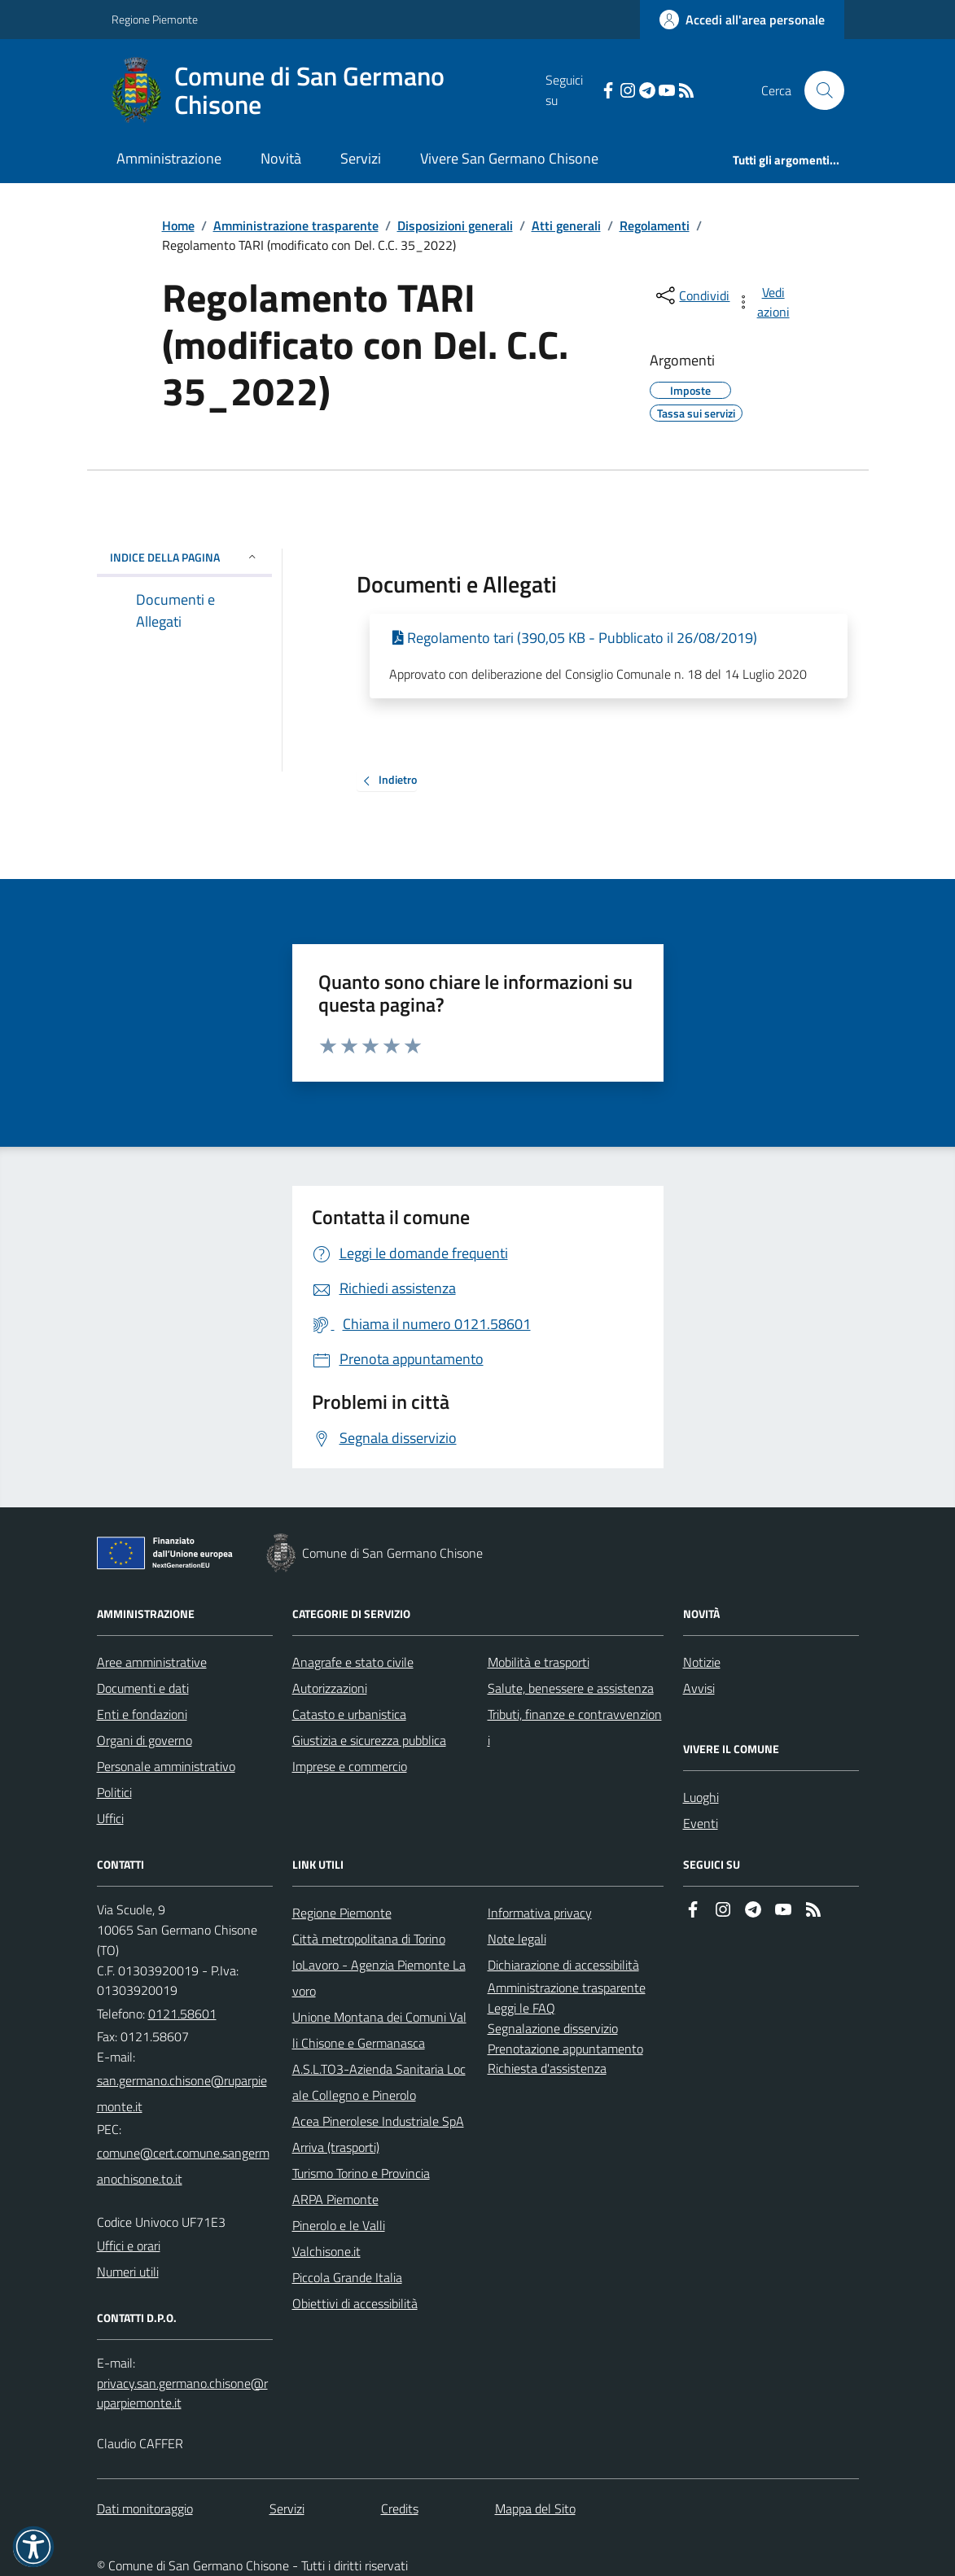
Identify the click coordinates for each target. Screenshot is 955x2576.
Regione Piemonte (155, 19)
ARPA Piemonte (335, 2199)
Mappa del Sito (535, 2508)
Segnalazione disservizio (553, 2028)
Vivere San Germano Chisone (509, 158)
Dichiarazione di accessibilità (563, 1965)
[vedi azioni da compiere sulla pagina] (763, 301)
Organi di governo (144, 1740)
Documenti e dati (143, 1688)
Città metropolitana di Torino (368, 1938)
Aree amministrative (152, 1662)
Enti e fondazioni (142, 1714)
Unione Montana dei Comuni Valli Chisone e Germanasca (379, 2030)
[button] (33, 2547)
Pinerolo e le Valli (338, 2225)
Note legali (517, 1938)
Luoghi (701, 1797)
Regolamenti (655, 225)
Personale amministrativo (166, 1766)
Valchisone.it (326, 2251)
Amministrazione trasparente (296, 225)
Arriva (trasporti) (335, 2147)
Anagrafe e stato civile (353, 1662)
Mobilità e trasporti (538, 1662)
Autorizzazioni (329, 1688)
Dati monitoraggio (145, 2508)
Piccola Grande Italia (347, 2277)
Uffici (110, 1818)
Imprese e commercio (349, 1766)
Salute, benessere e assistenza (571, 1688)
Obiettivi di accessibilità (355, 2303)
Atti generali (566, 225)
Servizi (360, 158)
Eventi (700, 1823)
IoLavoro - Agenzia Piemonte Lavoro (379, 1978)
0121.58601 (182, 2013)
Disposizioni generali (455, 225)
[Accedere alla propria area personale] (742, 19)
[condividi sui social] (691, 295)
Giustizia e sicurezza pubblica (369, 1740)
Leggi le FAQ (521, 2008)
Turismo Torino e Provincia (361, 2173)
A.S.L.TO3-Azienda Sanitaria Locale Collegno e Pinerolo (379, 2082)
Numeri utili (128, 2271)
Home (178, 225)
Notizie (702, 1662)
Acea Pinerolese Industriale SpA (378, 2121)
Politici (114, 1792)
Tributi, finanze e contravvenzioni (575, 1727)
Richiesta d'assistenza (547, 2068)
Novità (281, 158)
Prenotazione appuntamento (565, 2048)
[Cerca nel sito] (817, 90)
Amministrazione (168, 158)
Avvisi (699, 1688)
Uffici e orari (128, 2245)
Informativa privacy (540, 1912)
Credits (399, 2508)
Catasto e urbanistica (349, 1714)
